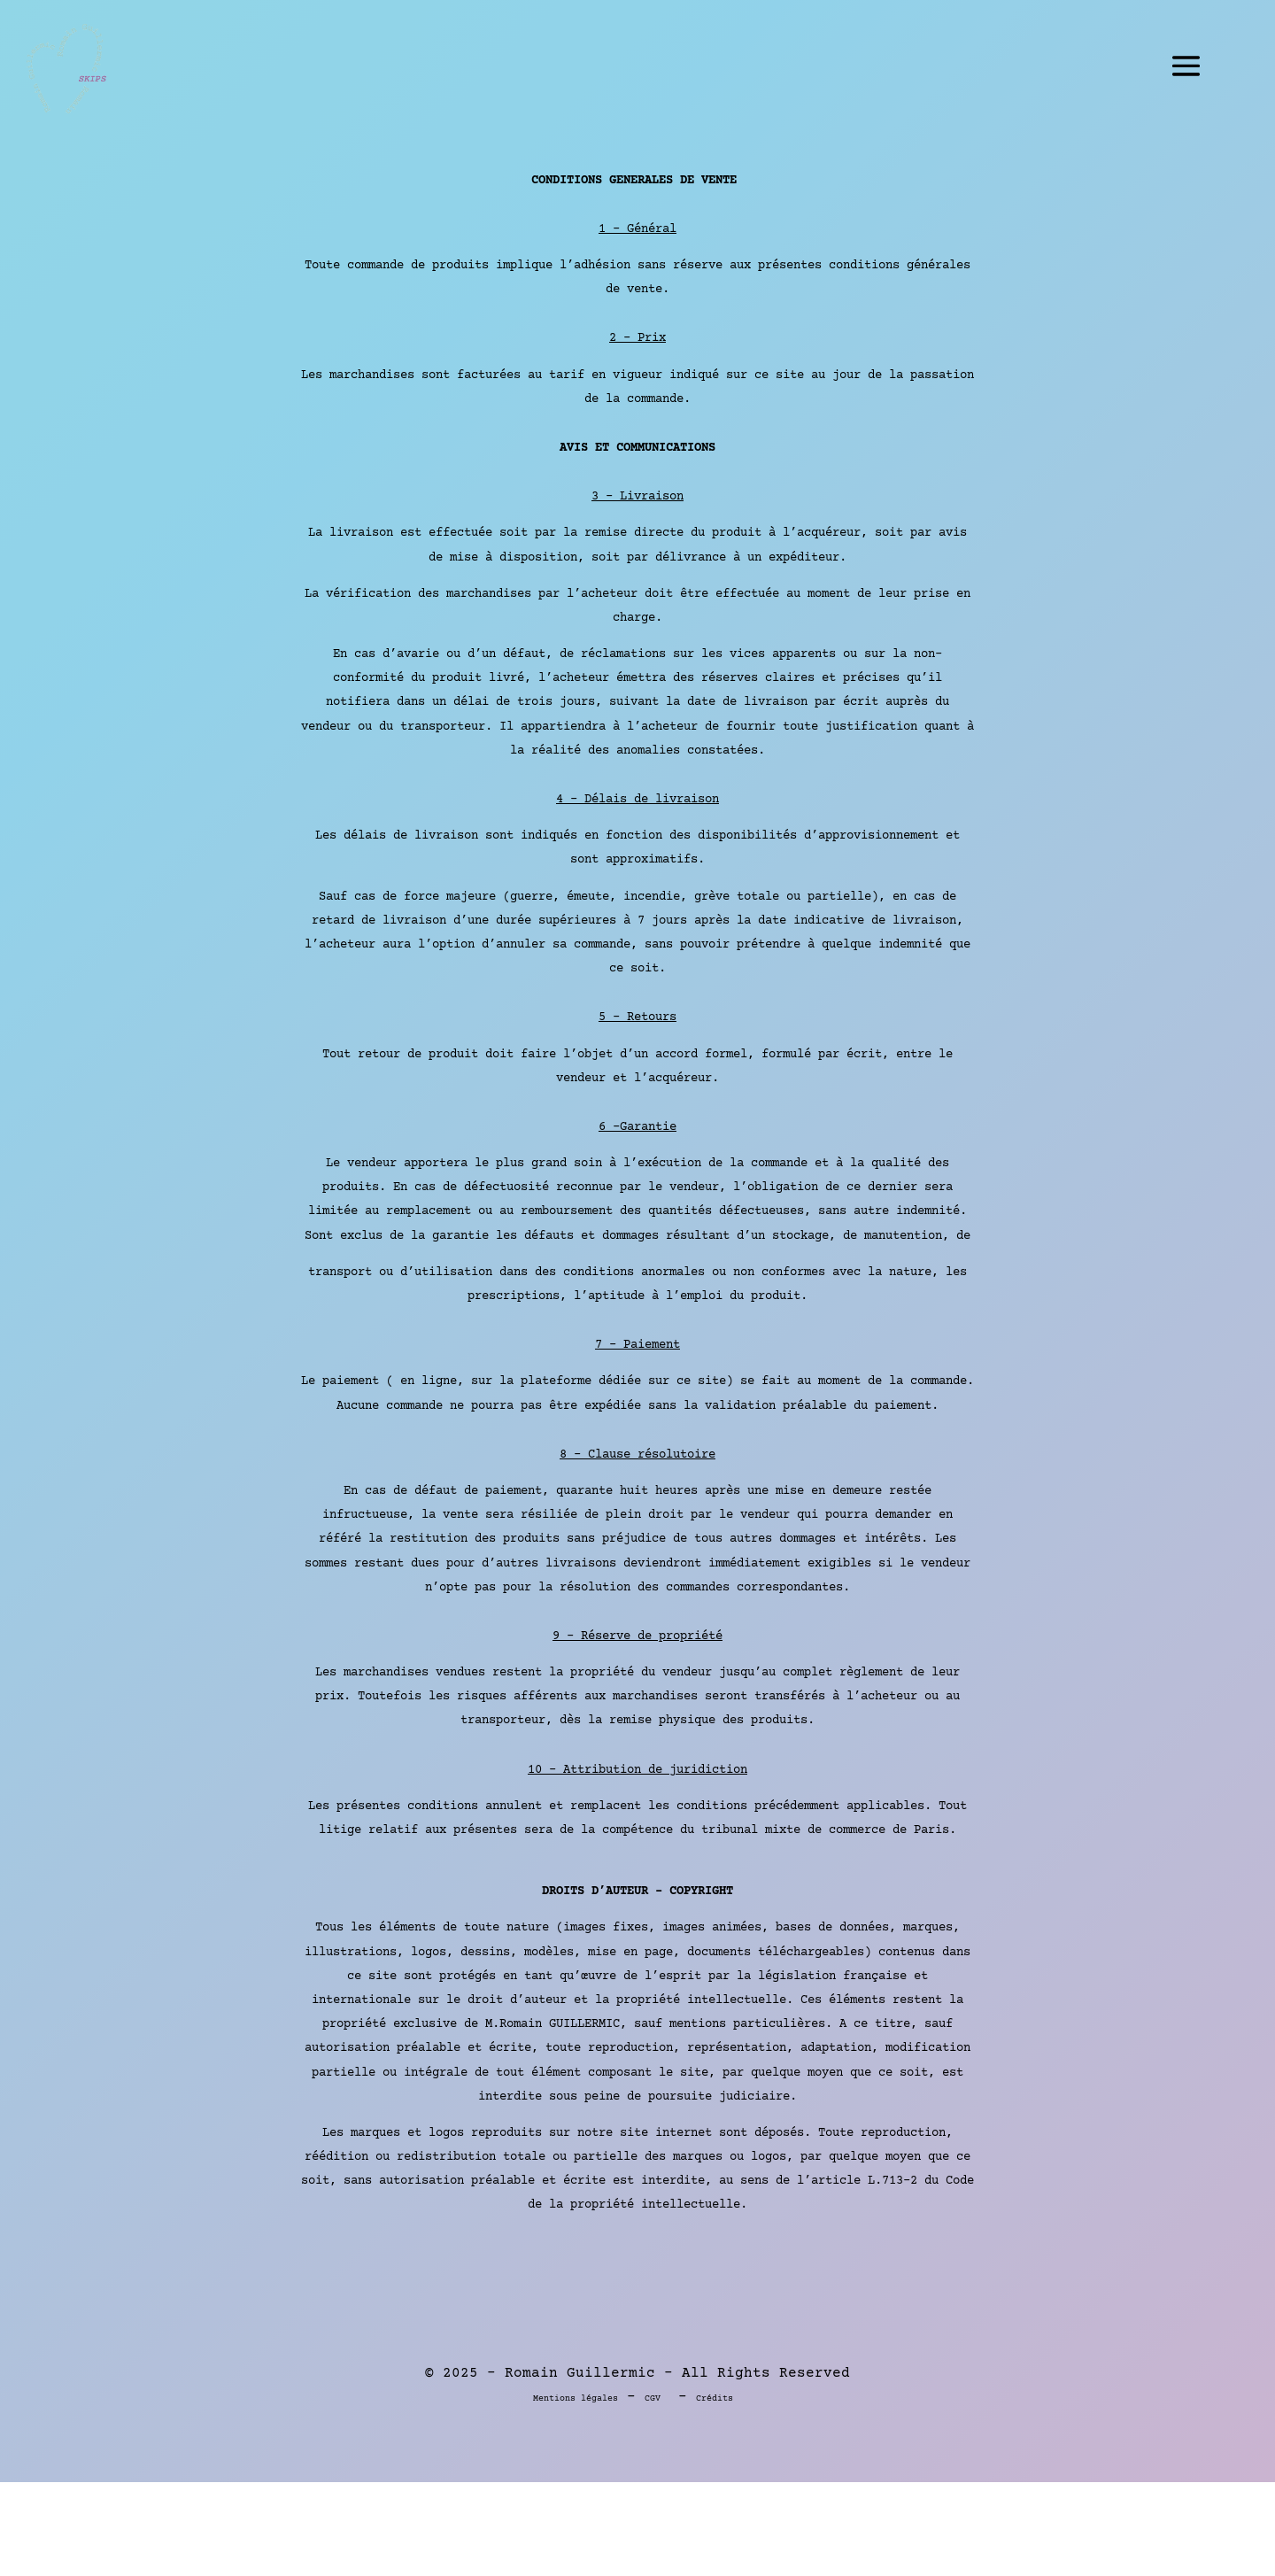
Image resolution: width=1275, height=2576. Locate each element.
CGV (653, 2398)
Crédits (714, 2398)
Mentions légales (575, 2398)
